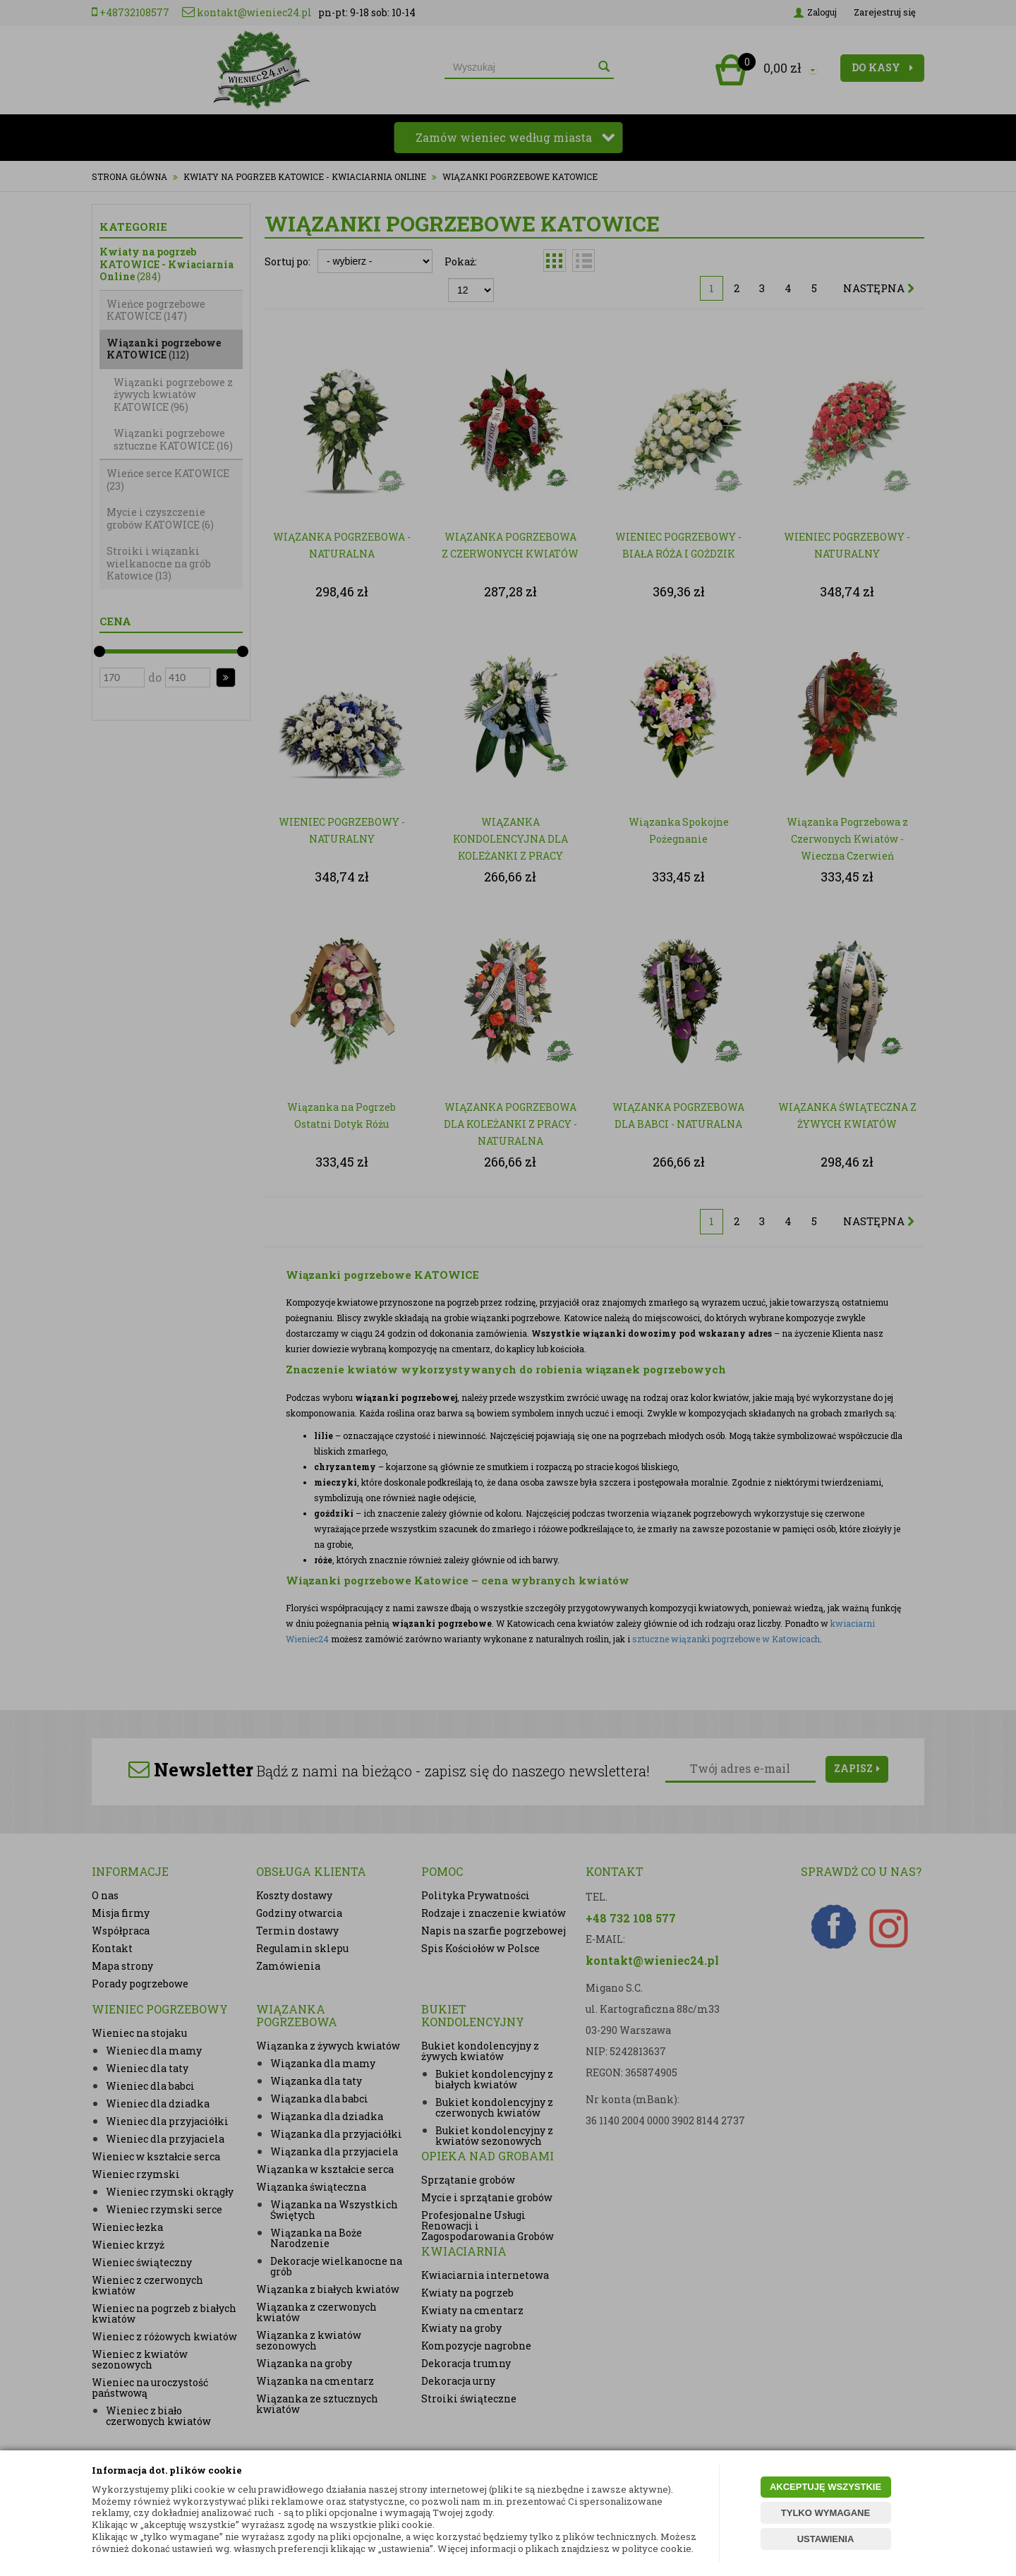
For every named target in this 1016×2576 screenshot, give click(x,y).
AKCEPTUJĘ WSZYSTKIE (825, 2486)
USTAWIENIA (825, 2539)
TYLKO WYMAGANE (825, 2513)
